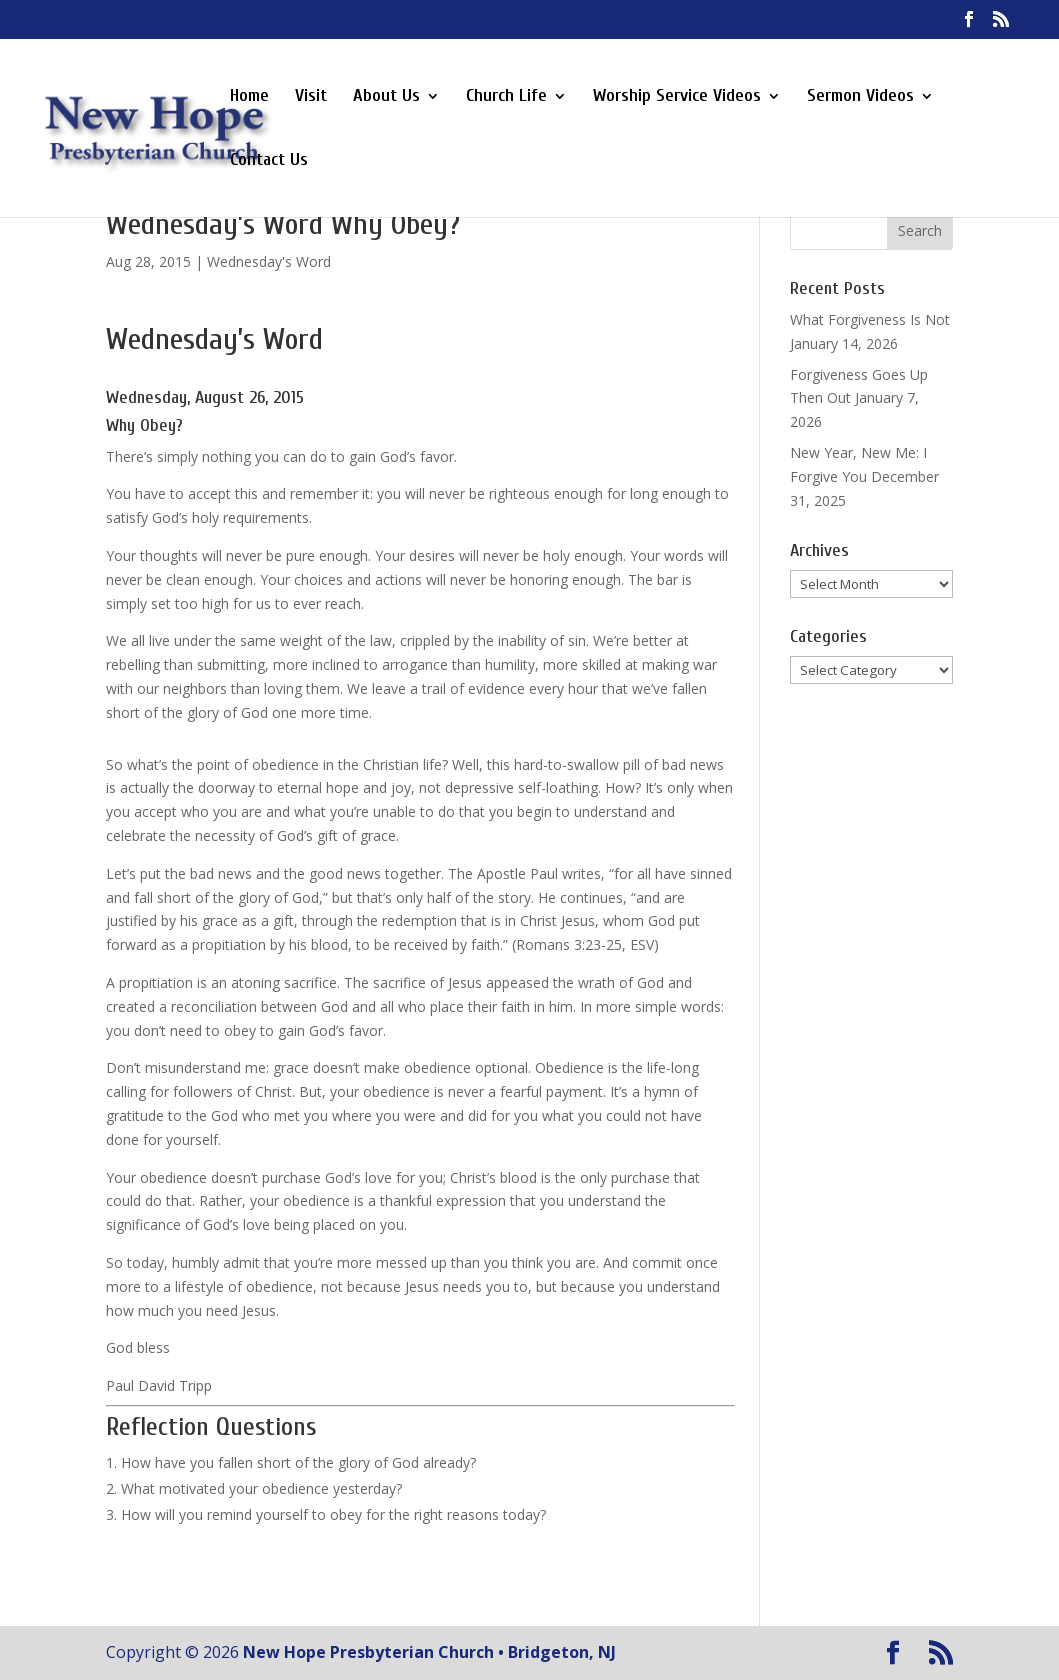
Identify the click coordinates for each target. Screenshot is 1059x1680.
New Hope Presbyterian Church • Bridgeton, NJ (429, 1652)
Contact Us (269, 161)
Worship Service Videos (677, 97)
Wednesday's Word (269, 261)
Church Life (506, 97)
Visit (311, 97)
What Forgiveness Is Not (870, 319)
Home (249, 97)
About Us (386, 97)
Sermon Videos (860, 97)
